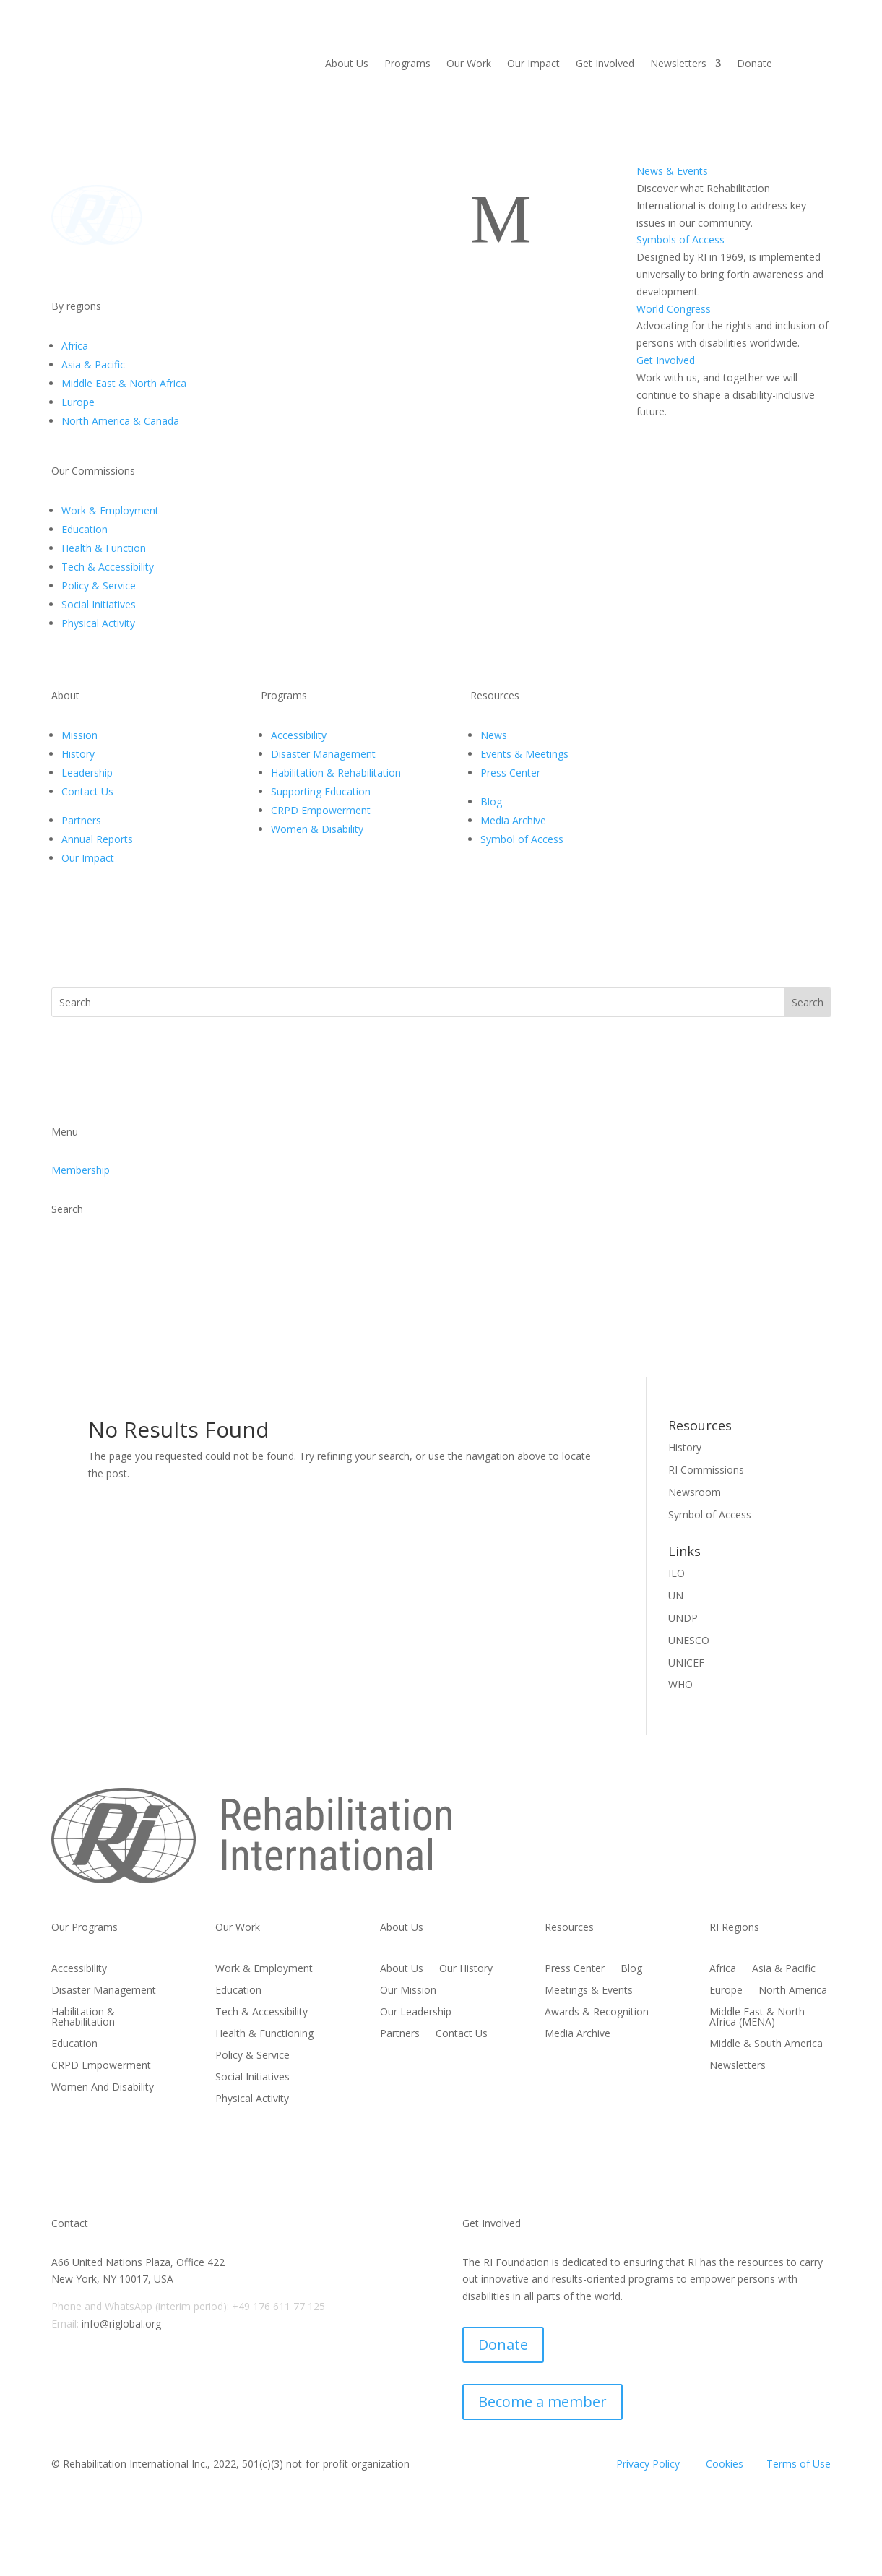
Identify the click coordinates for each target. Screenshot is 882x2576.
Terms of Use (798, 2464)
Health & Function (103, 548)
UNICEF (686, 1662)
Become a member (542, 2401)
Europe (78, 402)
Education (84, 529)
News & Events (672, 171)
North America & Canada (120, 421)
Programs (407, 64)
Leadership (87, 772)
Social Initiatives (98, 604)
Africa (74, 346)
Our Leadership (415, 2012)
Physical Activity (98, 623)
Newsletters (678, 64)
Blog (491, 801)
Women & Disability (317, 829)
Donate (754, 64)
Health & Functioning (264, 2034)
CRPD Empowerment (321, 810)
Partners (81, 820)
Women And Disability (102, 2087)
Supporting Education (321, 791)
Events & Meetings (524, 754)
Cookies (724, 2464)
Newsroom (694, 1492)
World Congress (673, 309)
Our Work (468, 64)
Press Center (510, 772)
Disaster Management (323, 754)
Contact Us (87, 791)
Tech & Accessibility (107, 567)
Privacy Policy (648, 2464)
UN (675, 1595)
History (78, 754)
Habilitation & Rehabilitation (336, 772)
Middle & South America (766, 2044)
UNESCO (688, 1640)
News (493, 735)
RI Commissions (706, 1470)
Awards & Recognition (597, 2012)
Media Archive (513, 820)
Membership (80, 1170)
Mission (79, 735)
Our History (466, 1969)
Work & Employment (110, 510)
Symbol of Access (521, 839)
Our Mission (408, 1991)
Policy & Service (98, 585)
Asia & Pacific (93, 364)
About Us (346, 64)
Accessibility (299, 735)
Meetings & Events (589, 1991)
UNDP (683, 1618)
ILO (676, 1573)
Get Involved (605, 64)
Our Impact (533, 64)
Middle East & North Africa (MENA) (757, 2017)
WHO (680, 1684)
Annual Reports (97, 839)
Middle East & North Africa (123, 383)
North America (792, 1991)
